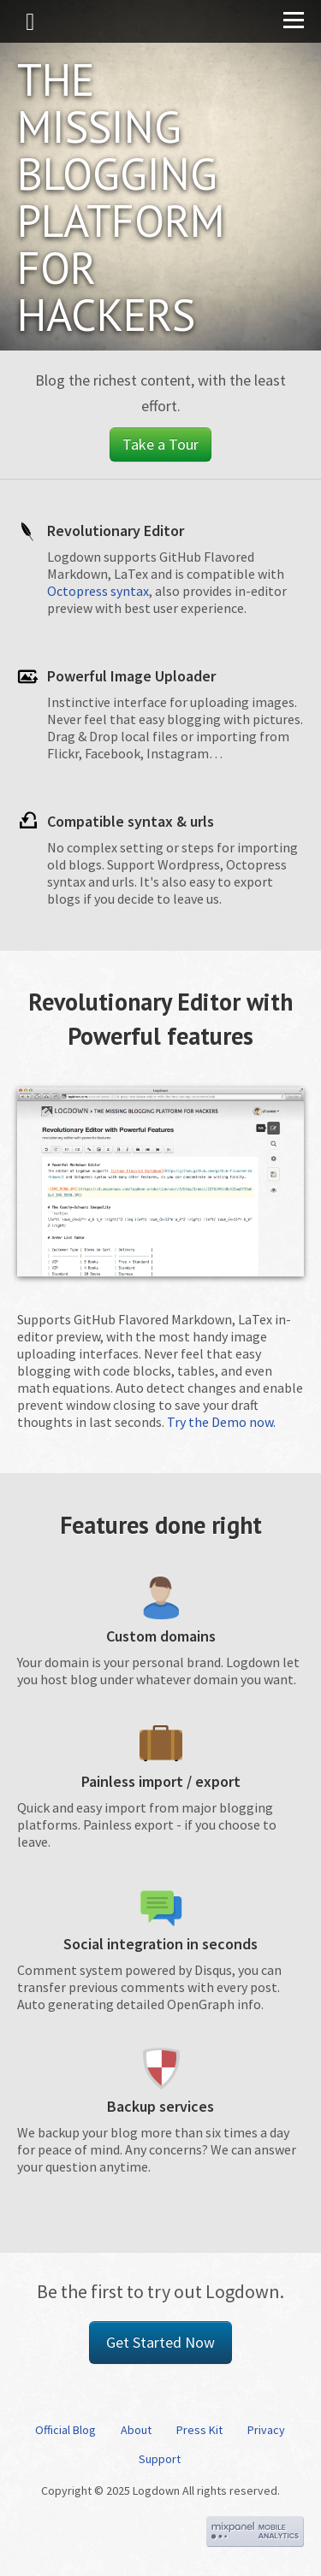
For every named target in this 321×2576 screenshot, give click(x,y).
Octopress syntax (98, 590)
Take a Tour (160, 444)
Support (160, 2459)
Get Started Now (160, 2342)
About (136, 2429)
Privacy (266, 2429)
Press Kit (199, 2429)
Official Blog (65, 2429)
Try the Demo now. (221, 1421)
